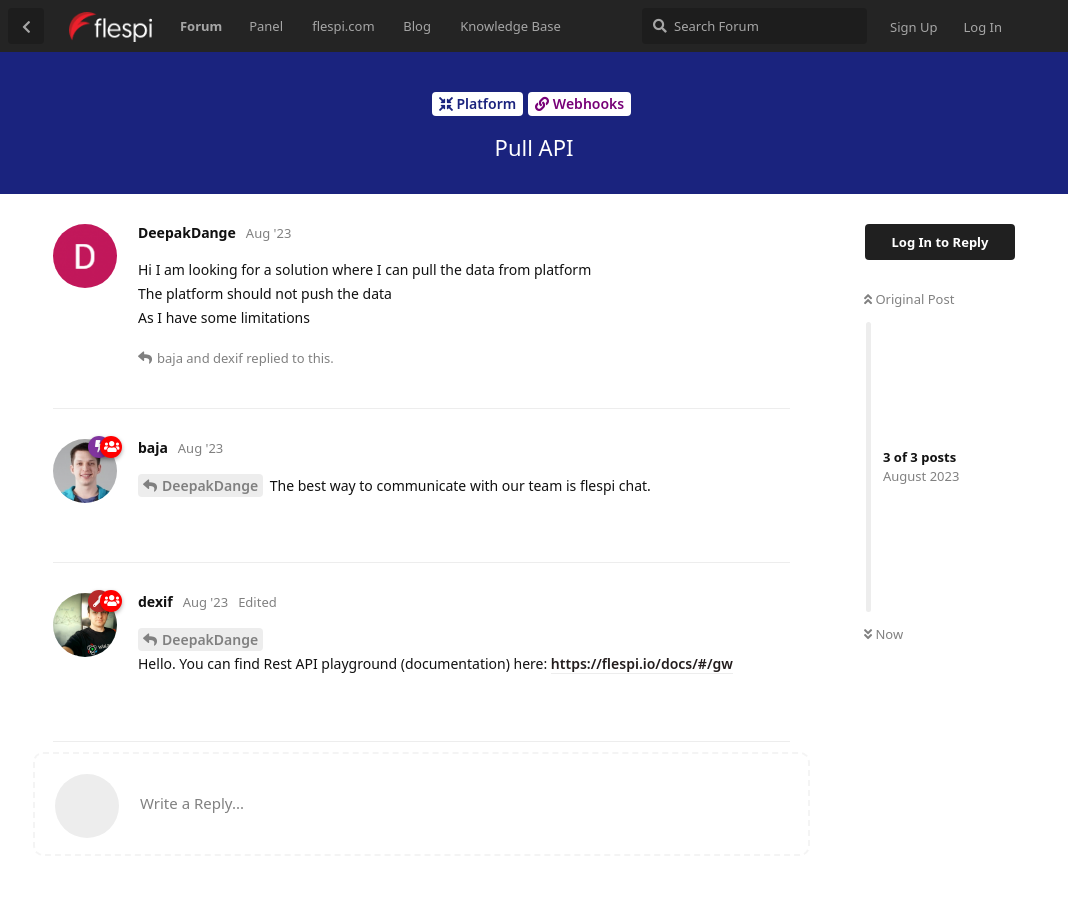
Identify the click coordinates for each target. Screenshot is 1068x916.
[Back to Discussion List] (26, 26)
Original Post (909, 299)
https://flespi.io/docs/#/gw (642, 663)
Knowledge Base (510, 26)
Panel (266, 26)
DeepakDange (210, 485)
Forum (201, 26)
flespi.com (343, 26)
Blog (417, 26)
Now (883, 634)
